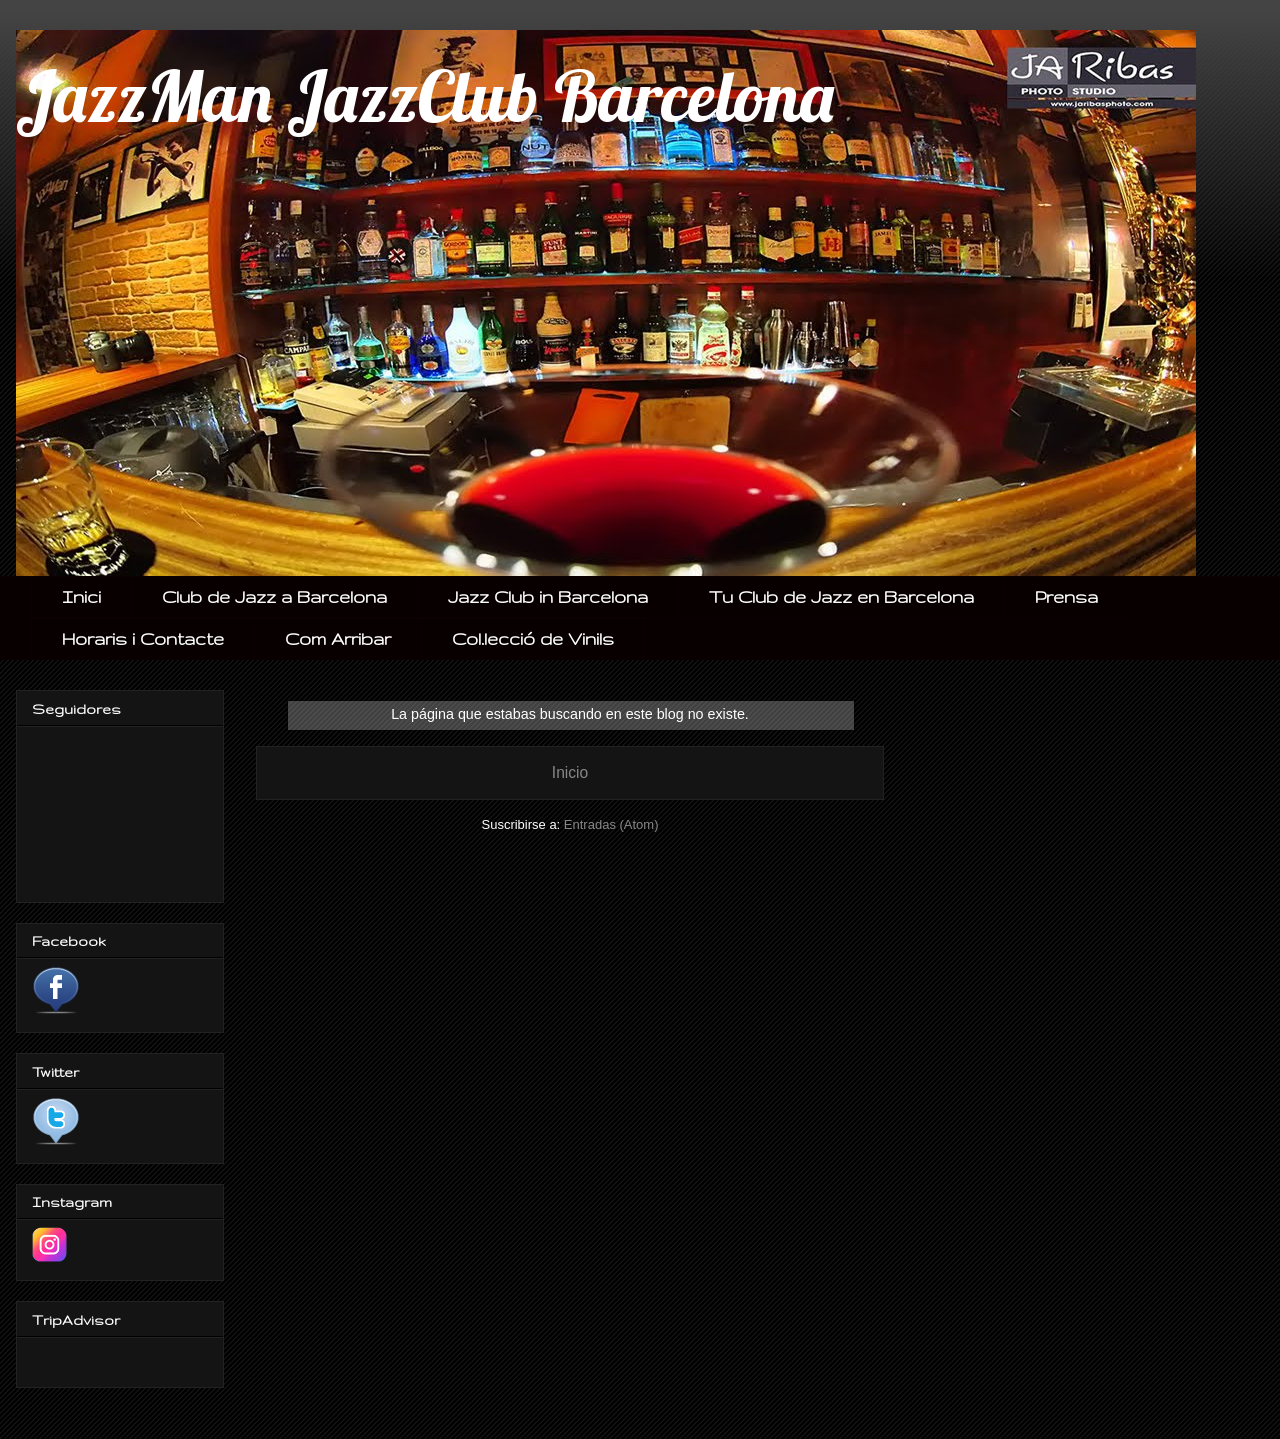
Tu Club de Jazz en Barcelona (841, 596)
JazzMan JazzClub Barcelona (425, 96)
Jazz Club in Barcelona (548, 596)
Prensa (1066, 596)
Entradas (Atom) (611, 824)
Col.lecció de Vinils (533, 638)
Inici (81, 596)
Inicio (570, 772)
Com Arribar (338, 638)
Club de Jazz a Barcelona (274, 596)
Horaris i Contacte (143, 638)
